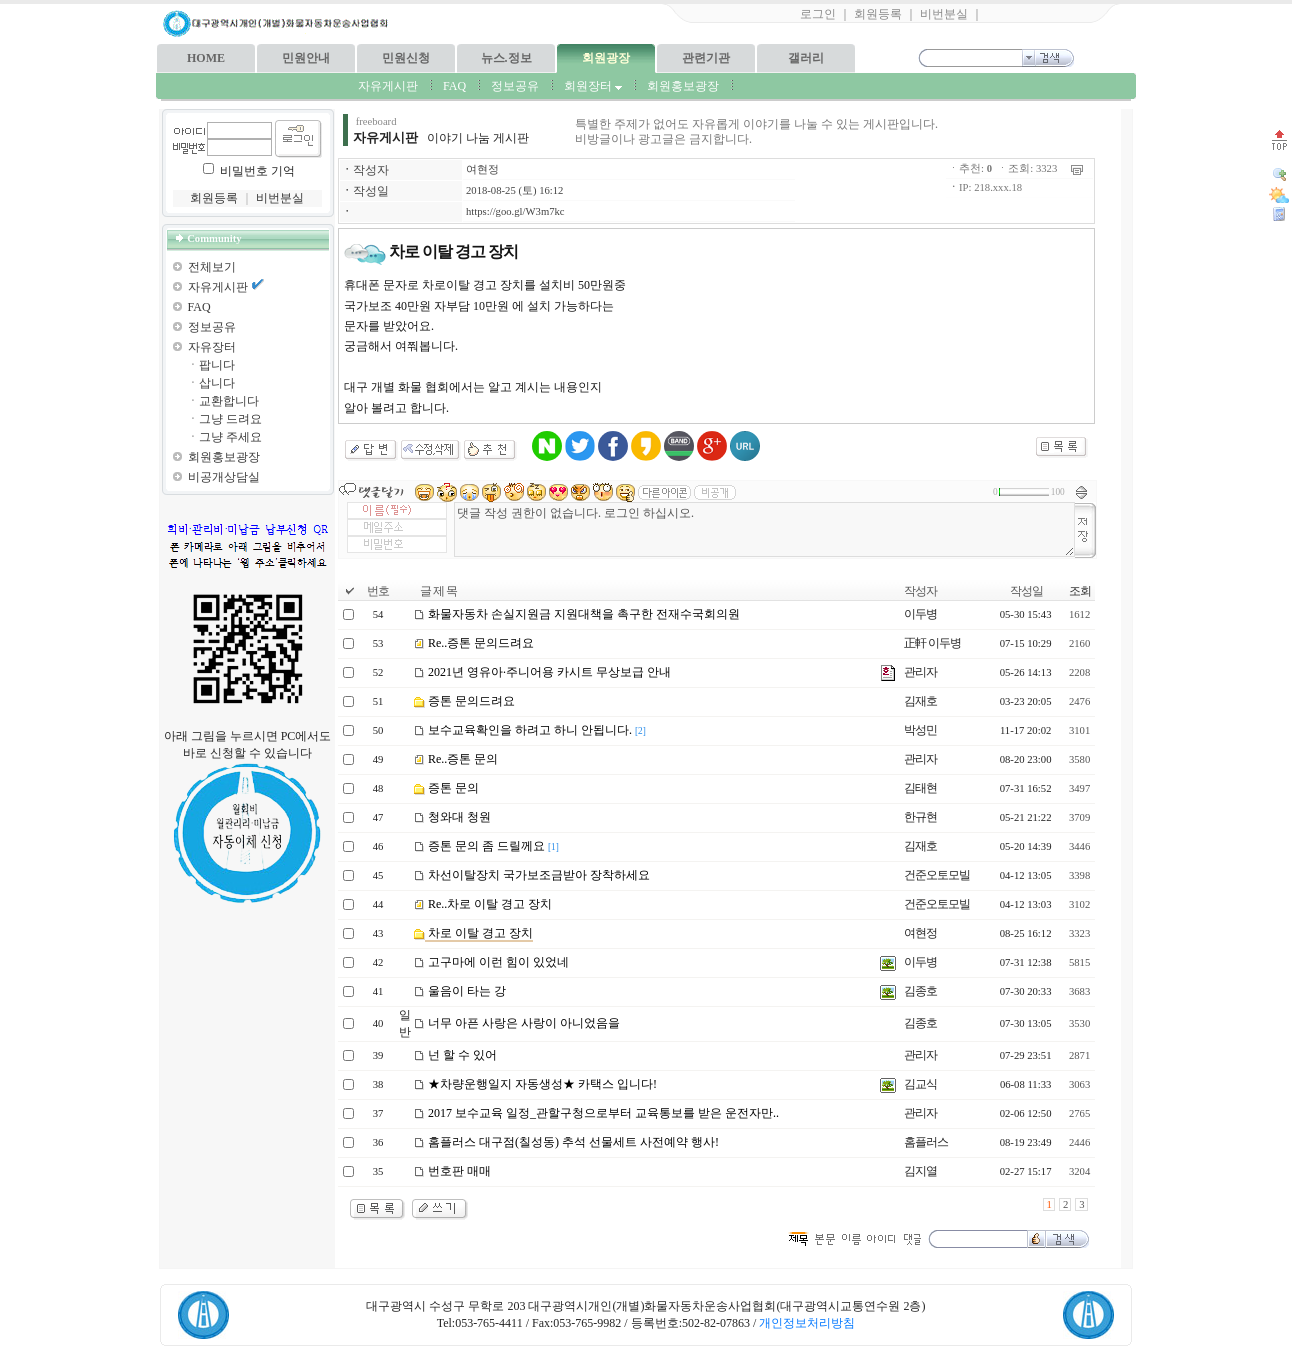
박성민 (920, 730)
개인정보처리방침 (807, 1323)
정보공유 (515, 86)
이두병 (920, 614)
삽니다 (217, 383)
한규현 (920, 817)
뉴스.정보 (506, 58)
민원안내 (306, 58)
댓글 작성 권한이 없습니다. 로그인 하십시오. (764, 529)
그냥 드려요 (230, 419)
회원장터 (593, 86)
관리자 (920, 672)
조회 (1080, 591)
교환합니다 (229, 401)
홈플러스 (926, 1142)
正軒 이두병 (932, 643)
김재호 (920, 701)
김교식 (920, 1084)
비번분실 (944, 14)
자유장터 (212, 347)
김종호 (920, 991)
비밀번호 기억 (257, 171)
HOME (206, 58)
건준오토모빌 (937, 875)
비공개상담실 (224, 477)
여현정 (482, 169)
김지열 (920, 1171)
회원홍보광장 (683, 86)
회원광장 (606, 58)
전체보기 (212, 267)
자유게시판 (388, 86)
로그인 (818, 14)
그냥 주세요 (230, 437)
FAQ (454, 86)
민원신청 (406, 58)
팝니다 (217, 365)
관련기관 (706, 58)
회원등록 (878, 14)
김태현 (920, 788)
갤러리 (806, 58)
